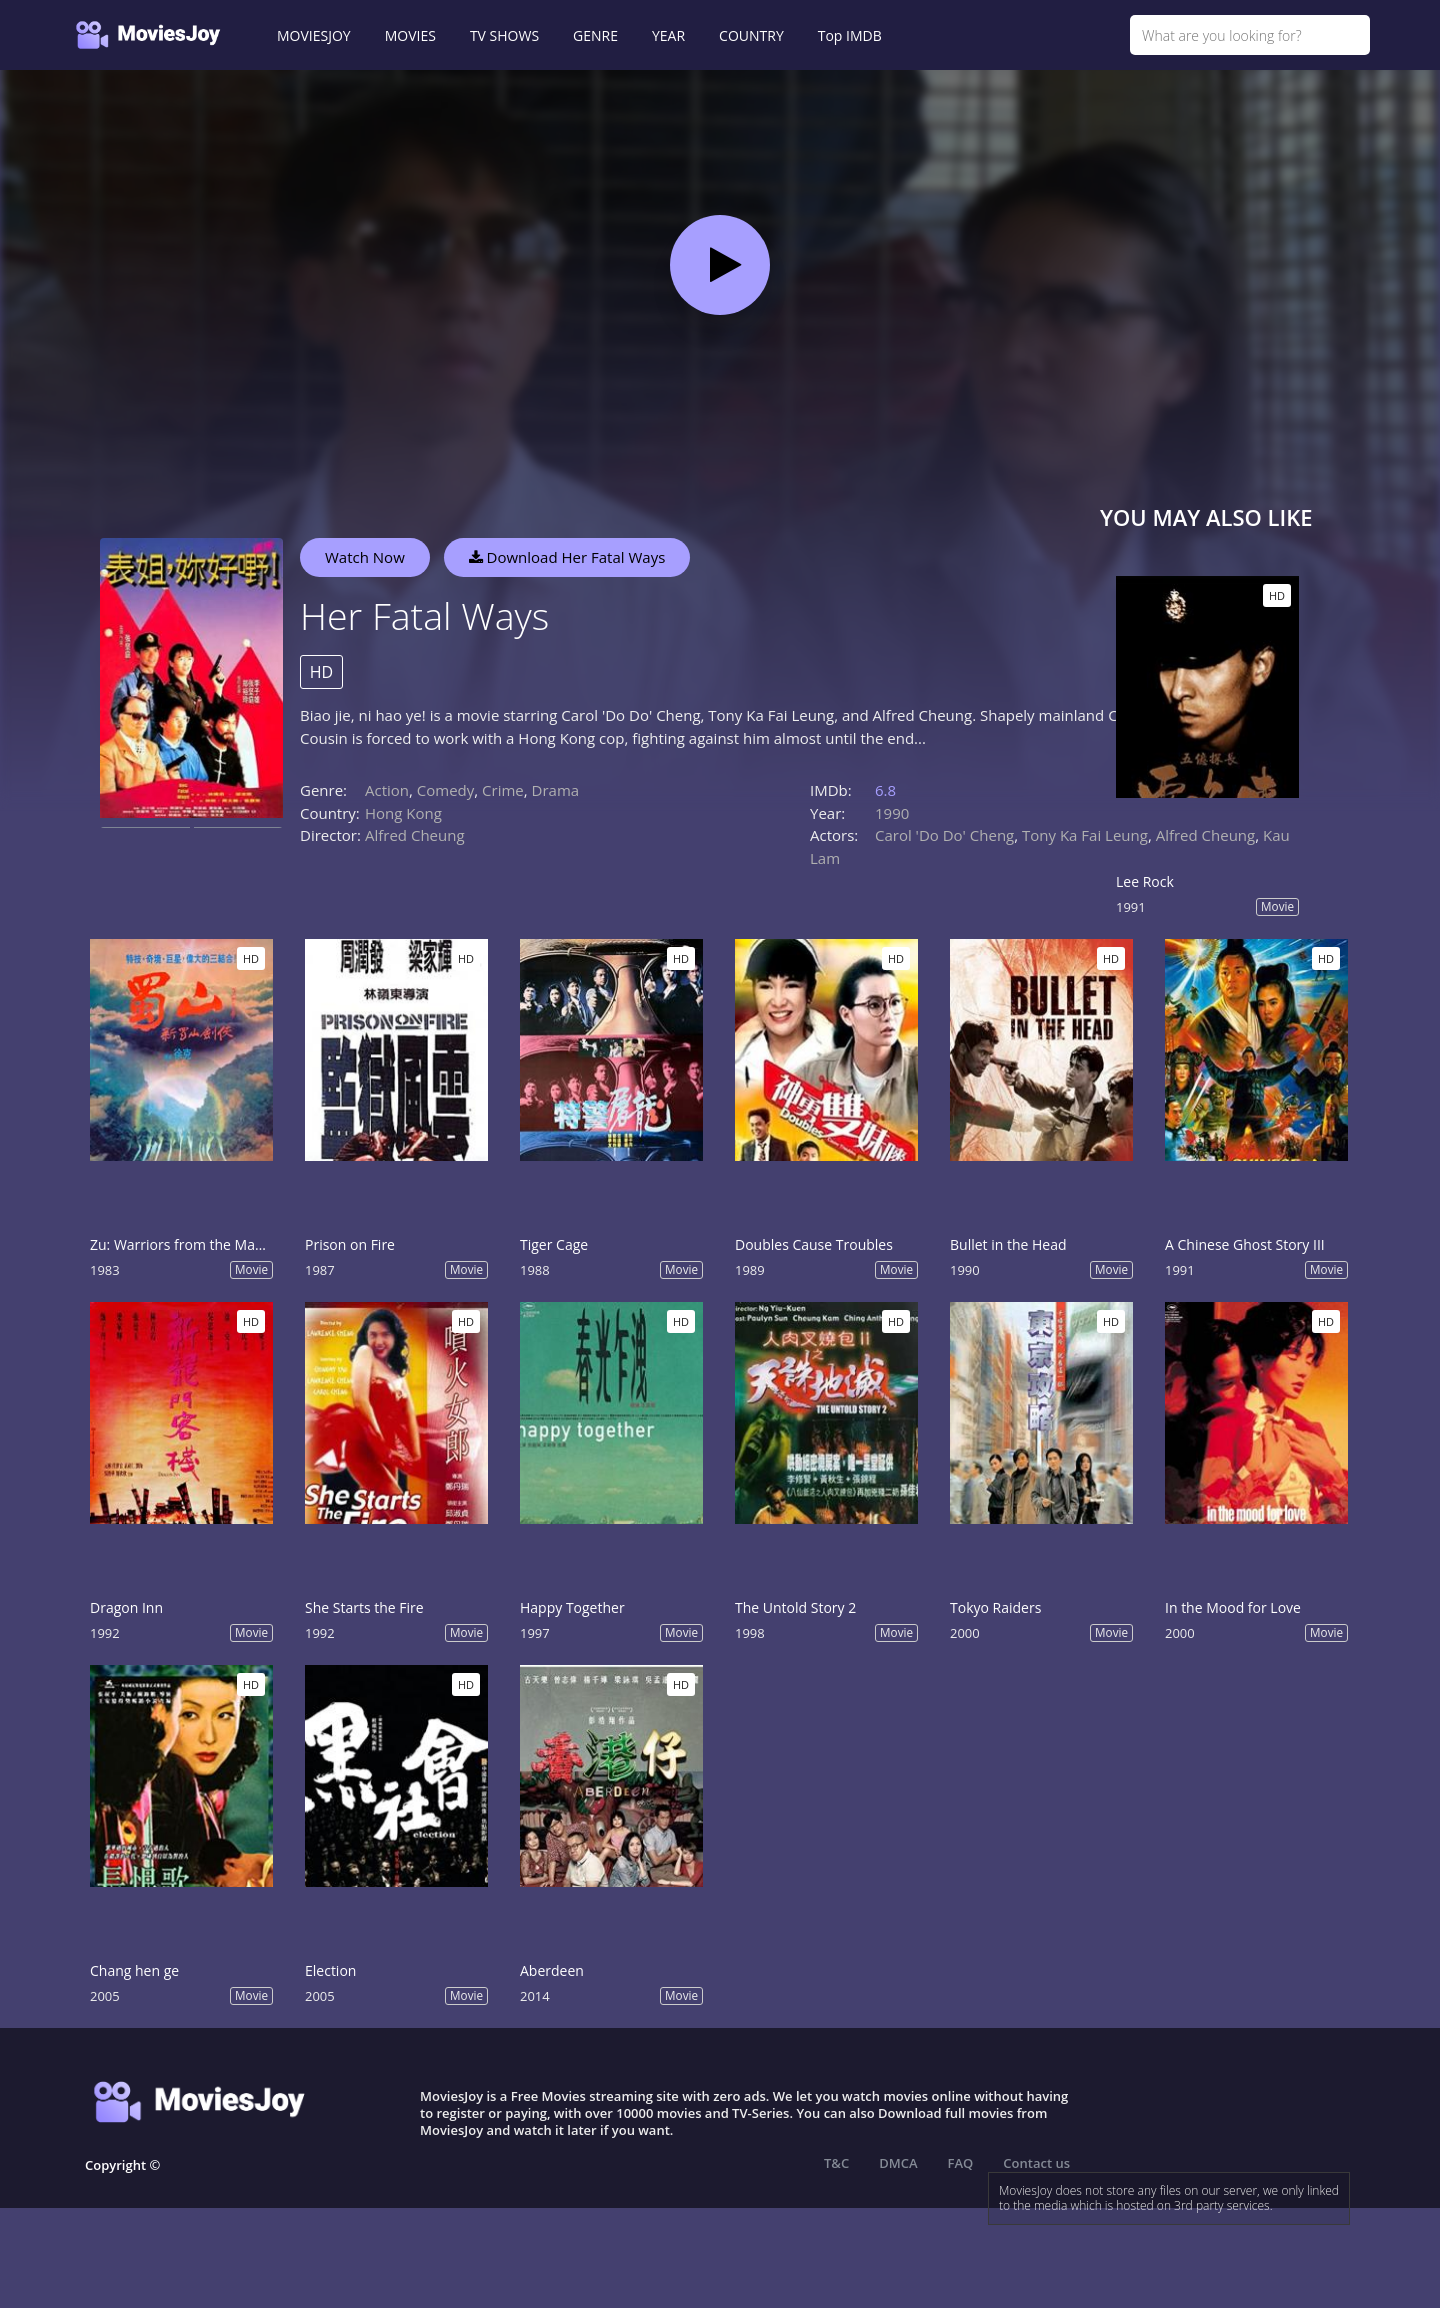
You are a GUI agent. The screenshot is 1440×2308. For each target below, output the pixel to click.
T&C (836, 2163)
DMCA (898, 2163)
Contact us (1036, 2163)
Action (387, 790)
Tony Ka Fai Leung (1085, 835)
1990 (892, 813)
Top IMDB (850, 35)
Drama (556, 790)
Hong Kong (403, 813)
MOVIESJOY (314, 35)
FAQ (961, 2163)
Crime (503, 790)
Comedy (445, 790)
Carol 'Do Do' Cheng (944, 835)
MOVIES (410, 35)
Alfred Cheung (415, 835)
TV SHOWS (504, 35)
